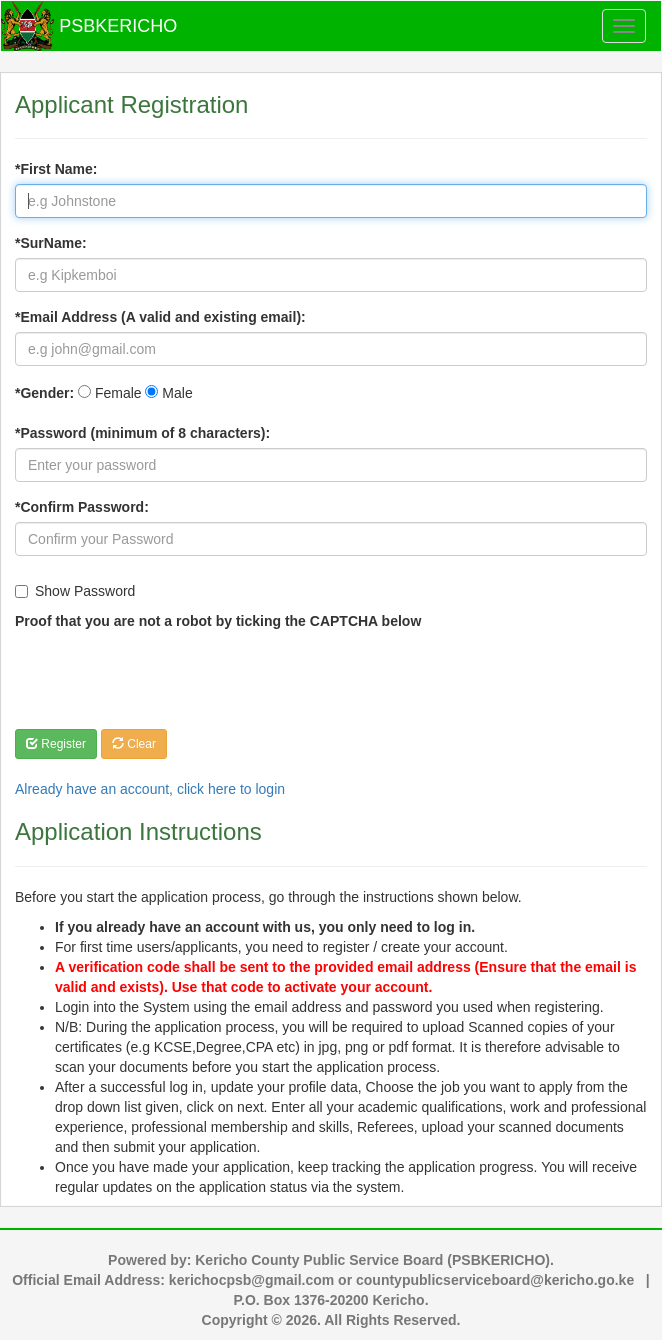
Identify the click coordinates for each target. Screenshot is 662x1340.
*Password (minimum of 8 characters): (142, 433)
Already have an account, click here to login (150, 789)
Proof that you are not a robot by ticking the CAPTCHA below (218, 621)
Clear (134, 744)
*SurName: (51, 243)
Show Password (75, 591)
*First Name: (56, 169)
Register (56, 744)
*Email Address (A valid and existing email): (160, 317)
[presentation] (167, 675)
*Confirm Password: (82, 507)
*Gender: (44, 393)
